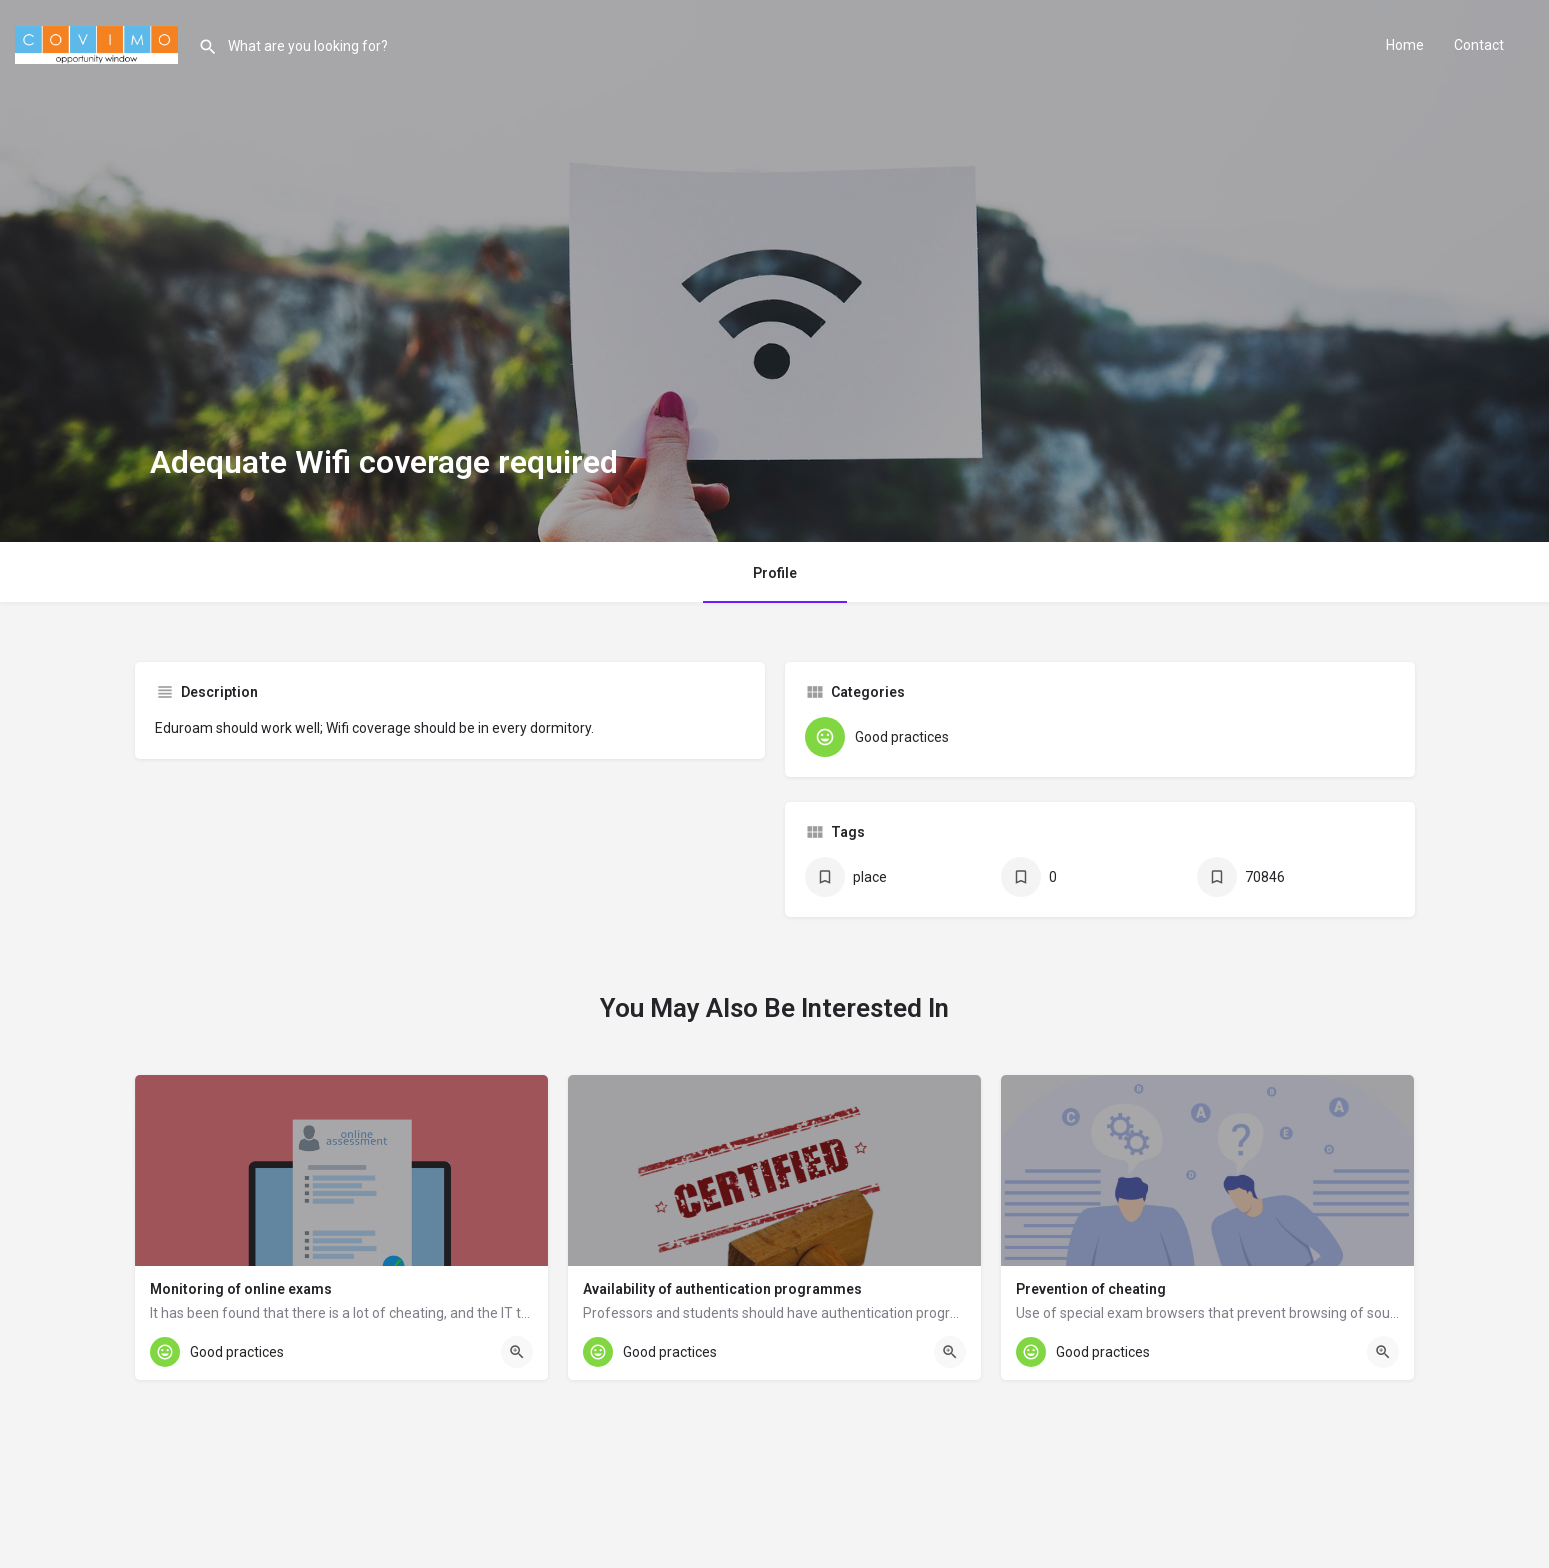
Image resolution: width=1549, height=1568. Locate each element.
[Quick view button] (517, 1352)
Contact (1479, 45)
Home (1405, 45)
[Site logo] (99, 43)
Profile (775, 573)
